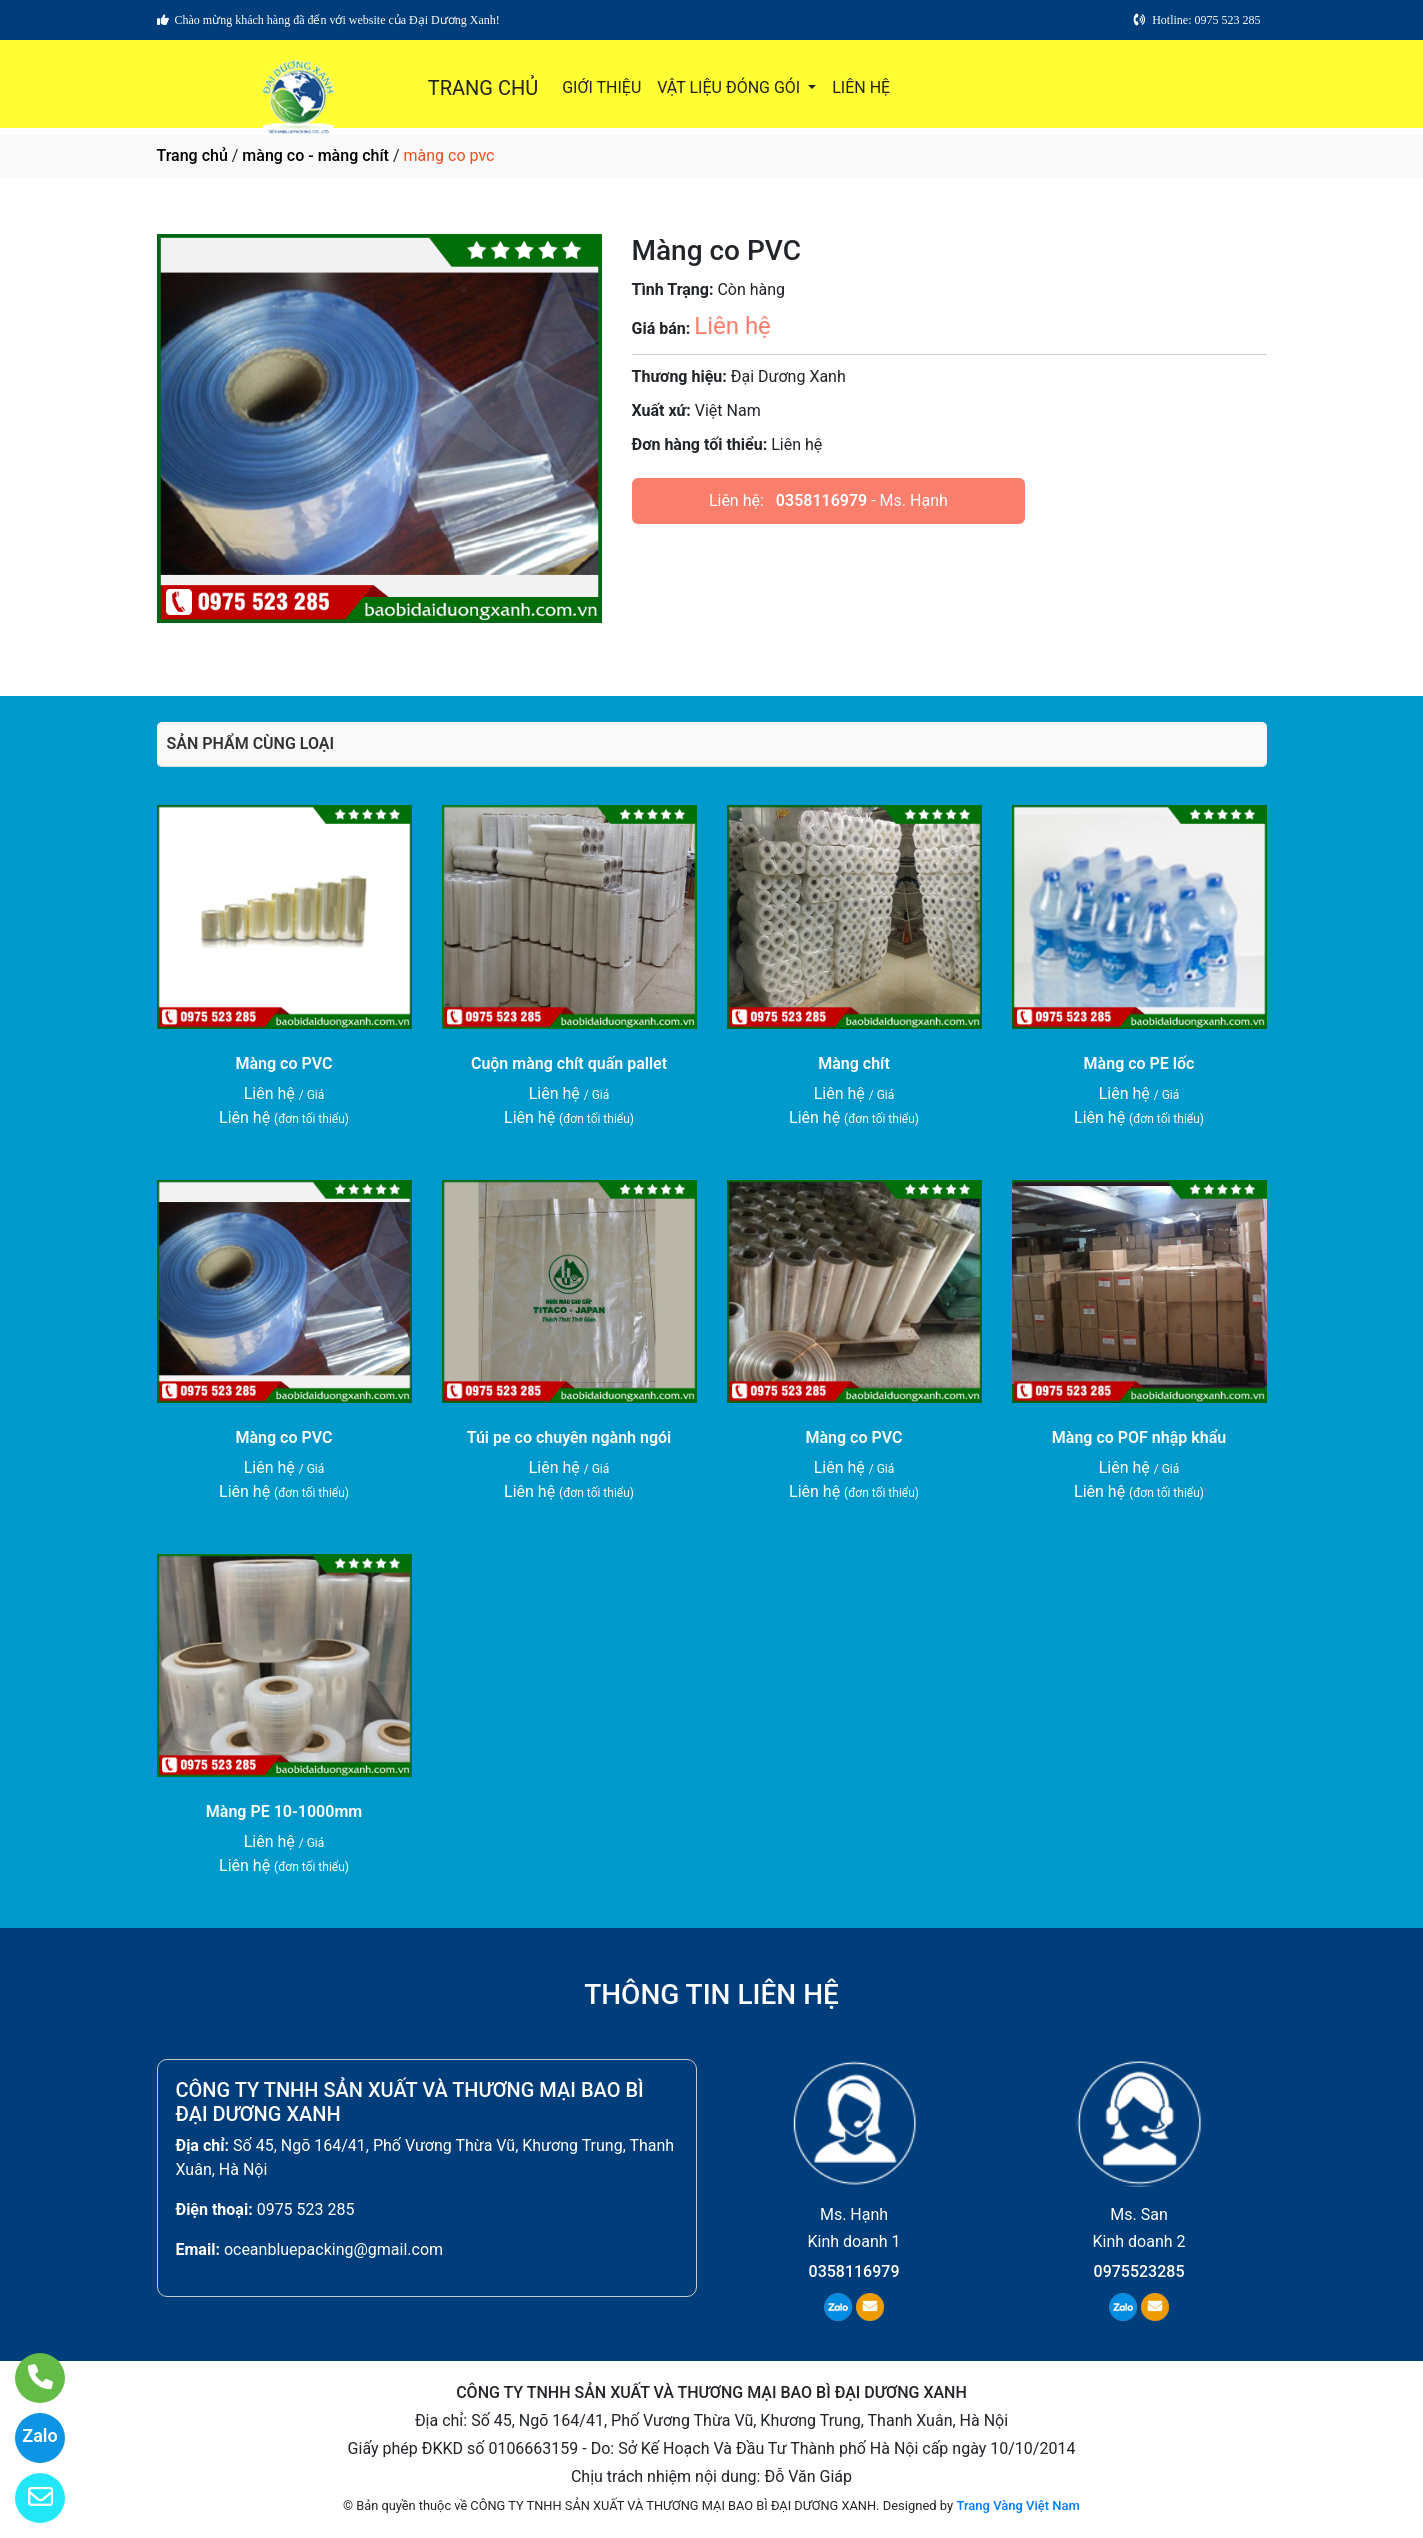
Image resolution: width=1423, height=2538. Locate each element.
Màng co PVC (284, 1063)
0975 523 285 (306, 2209)
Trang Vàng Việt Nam (1017, 2505)
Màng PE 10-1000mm (284, 1811)
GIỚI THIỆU (601, 87)
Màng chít (854, 1063)
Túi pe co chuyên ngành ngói (569, 1437)
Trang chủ (192, 155)
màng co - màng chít (315, 155)
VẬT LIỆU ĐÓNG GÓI (730, 87)
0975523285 (1139, 2271)
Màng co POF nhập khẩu (1139, 1437)
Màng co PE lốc (1139, 1063)
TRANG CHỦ (483, 88)
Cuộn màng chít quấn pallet (569, 1063)
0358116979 (821, 500)
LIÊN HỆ (861, 87)
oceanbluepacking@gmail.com (333, 2249)
